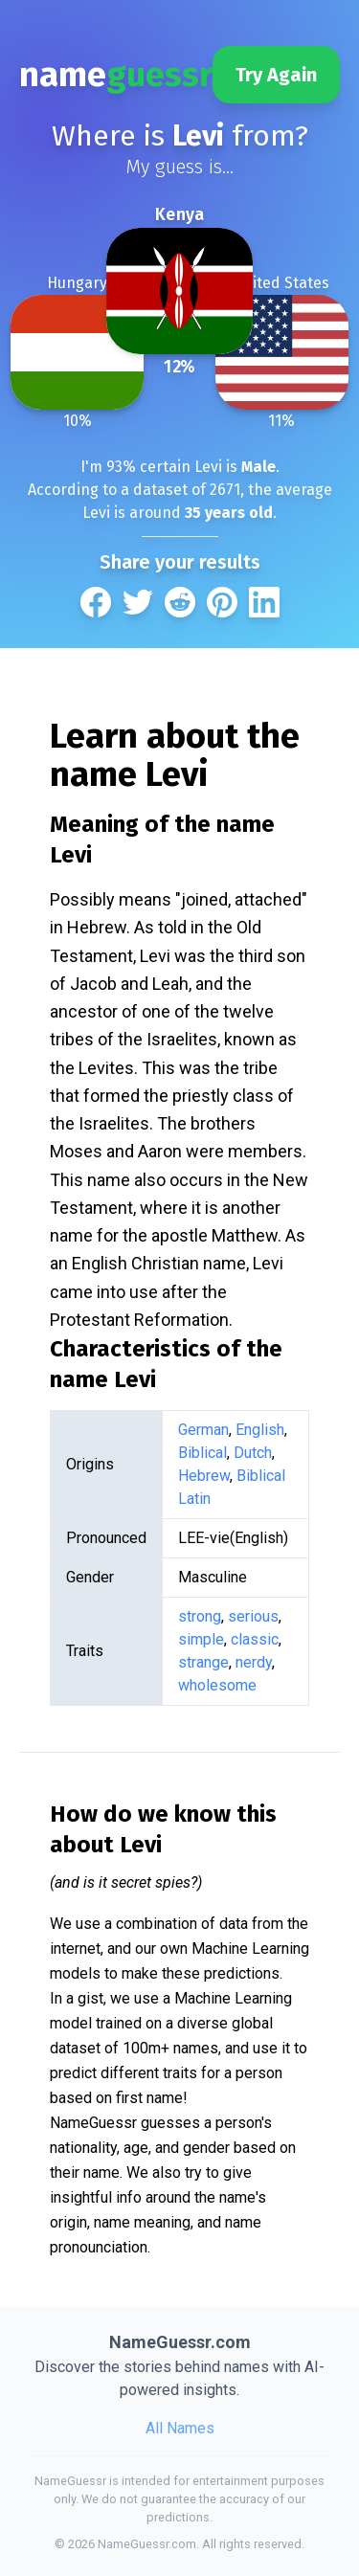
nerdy (254, 1662)
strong (199, 1616)
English (260, 1430)
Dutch (253, 1453)
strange (203, 1662)
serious (253, 1616)
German (203, 1430)
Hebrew (204, 1476)
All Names (180, 2428)
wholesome (217, 1685)
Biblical (202, 1453)
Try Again (276, 74)
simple (201, 1639)
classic (255, 1639)
